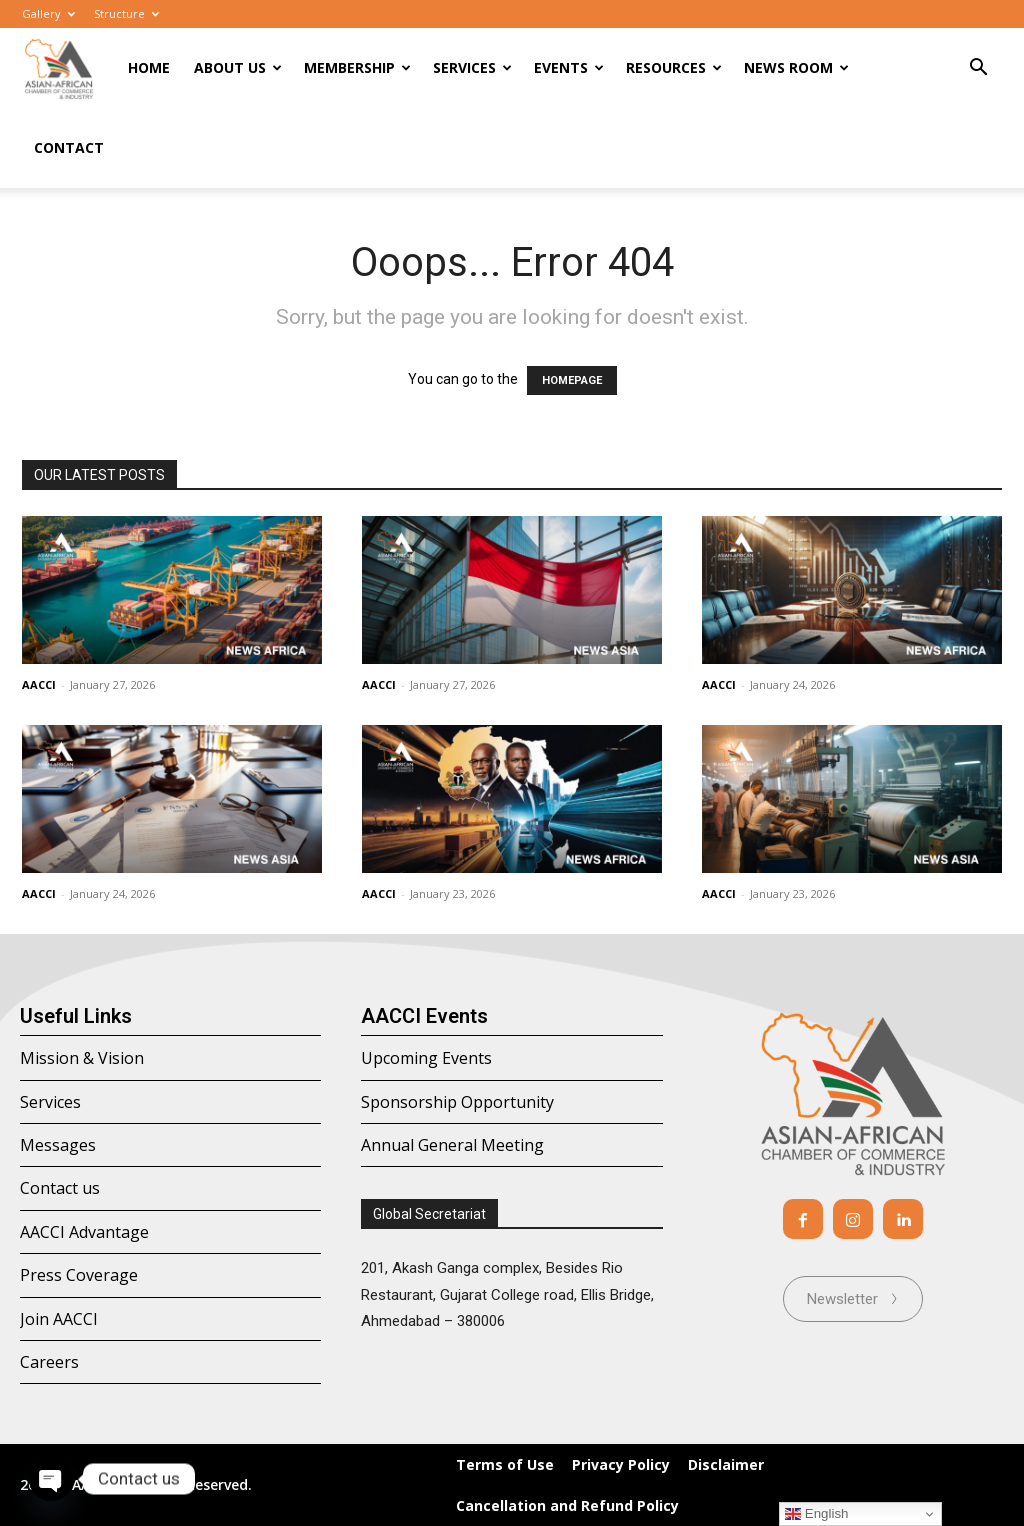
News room (796, 67)
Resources (674, 67)
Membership (357, 67)
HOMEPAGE (572, 380)
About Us (238, 67)
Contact (69, 147)
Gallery (48, 13)
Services (472, 67)
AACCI (39, 684)
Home (149, 67)
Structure (126, 13)
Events (569, 67)
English (816, 1514)
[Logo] (59, 68)
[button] (978, 69)
